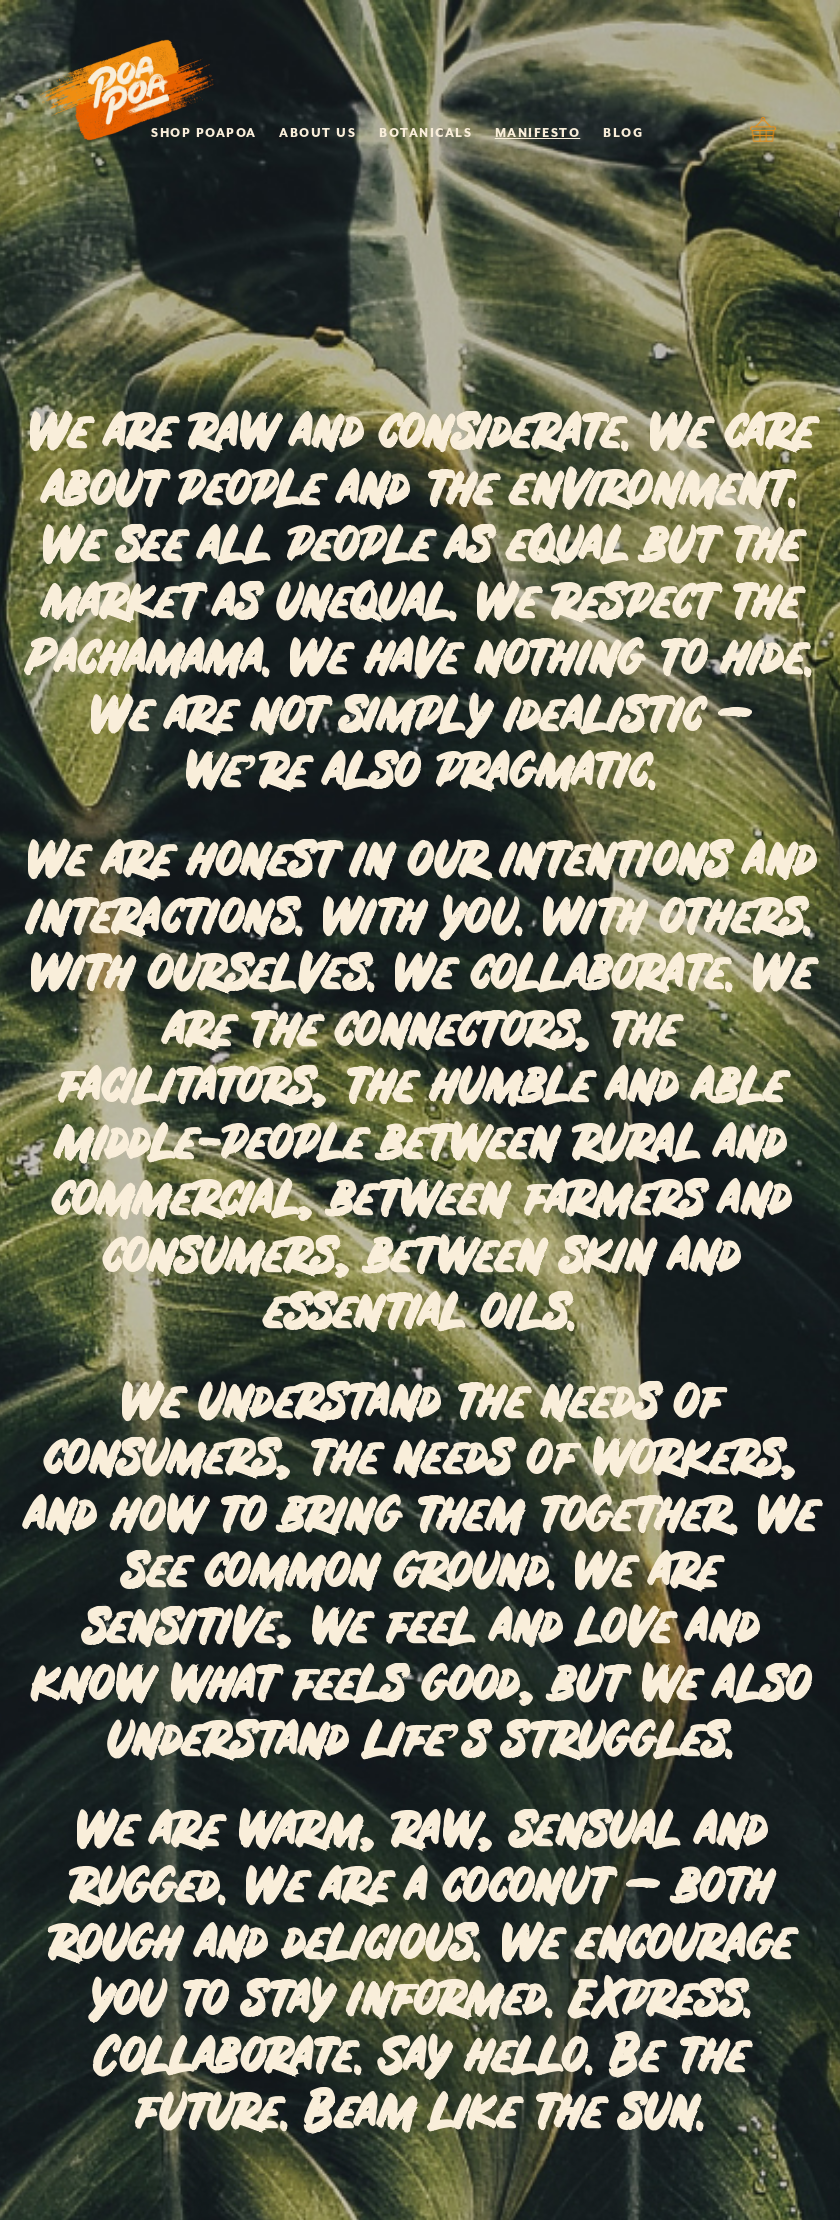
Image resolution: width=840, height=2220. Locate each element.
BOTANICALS (425, 133)
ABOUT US (317, 133)
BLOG (623, 133)
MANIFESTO (538, 133)
